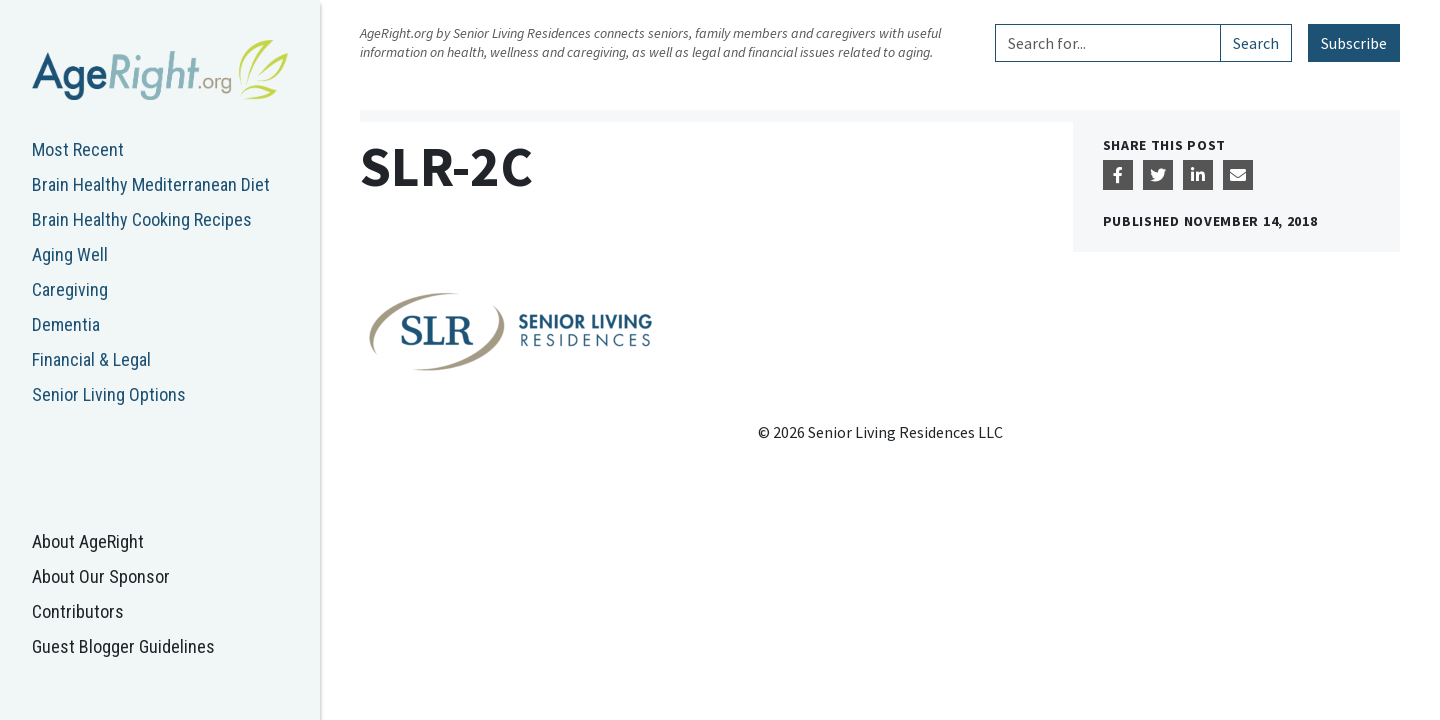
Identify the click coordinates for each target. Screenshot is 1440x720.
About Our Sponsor (101, 576)
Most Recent (78, 149)
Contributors (78, 611)
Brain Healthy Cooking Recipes (142, 219)
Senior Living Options (109, 394)
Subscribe (1354, 43)
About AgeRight (88, 541)
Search (1256, 43)
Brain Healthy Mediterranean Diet (151, 184)
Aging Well (70, 254)
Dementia (66, 324)
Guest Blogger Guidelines (123, 646)
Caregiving (70, 289)
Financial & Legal (91, 359)
